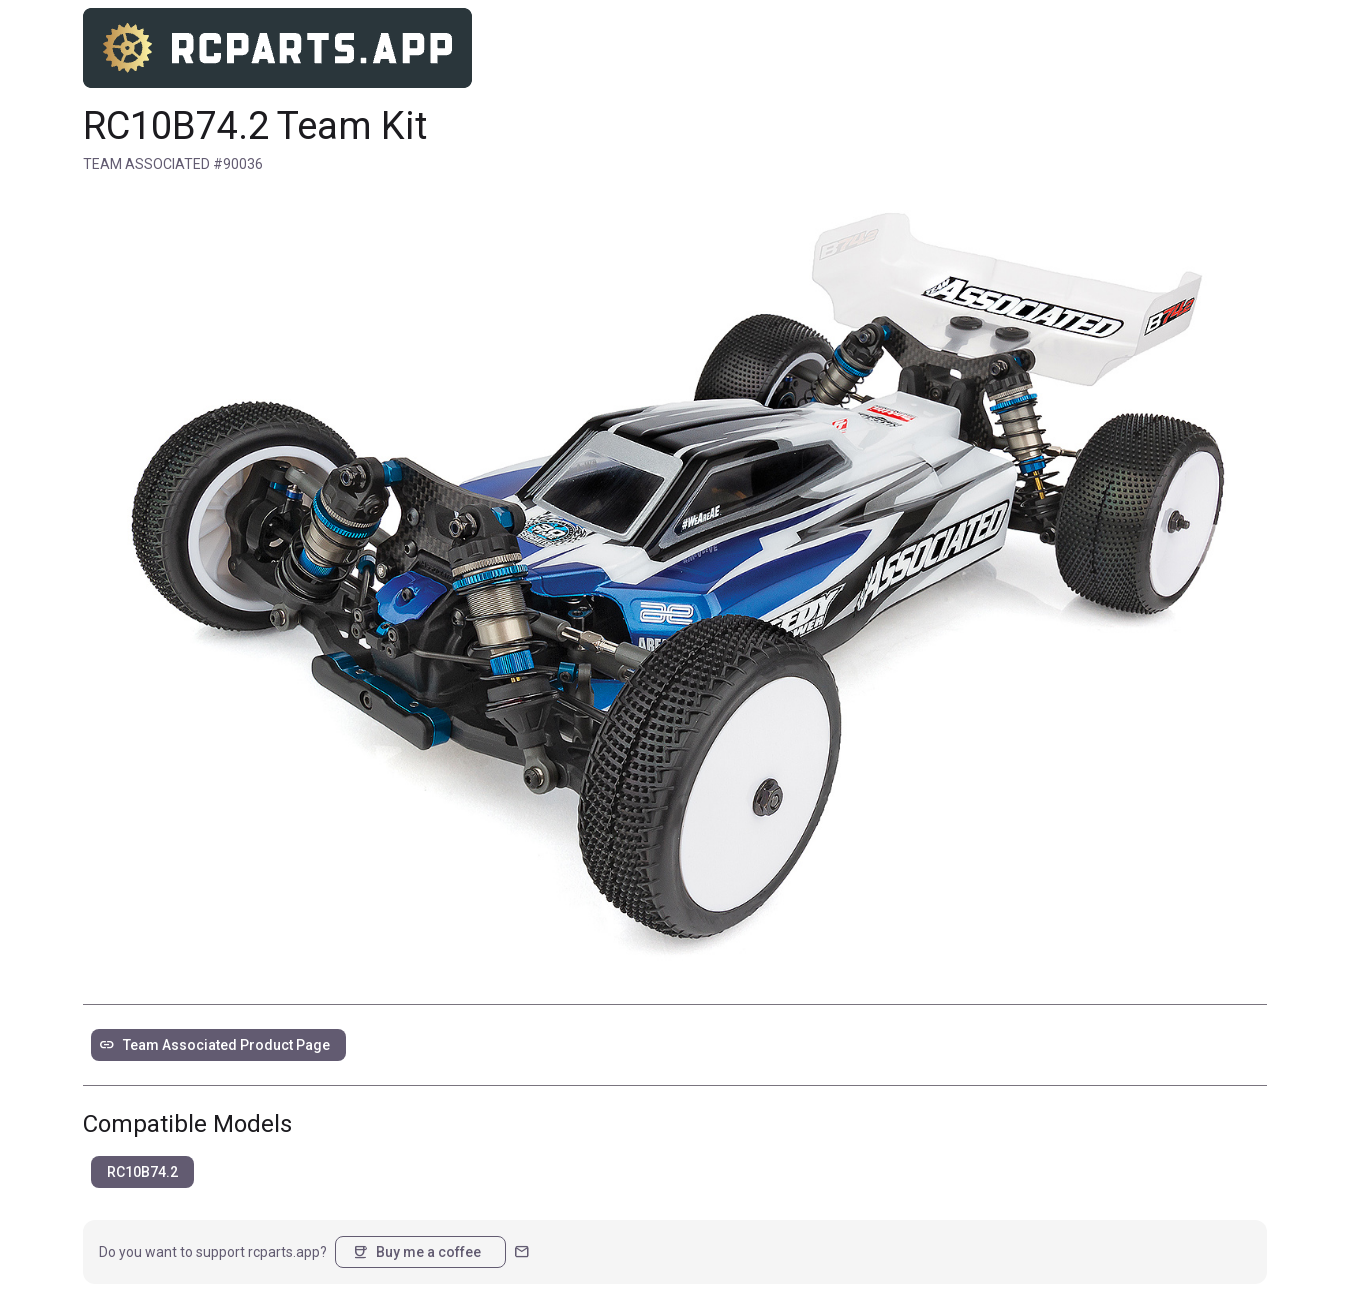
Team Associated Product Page (214, 1045)
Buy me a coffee (416, 1252)
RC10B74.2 (142, 1172)
